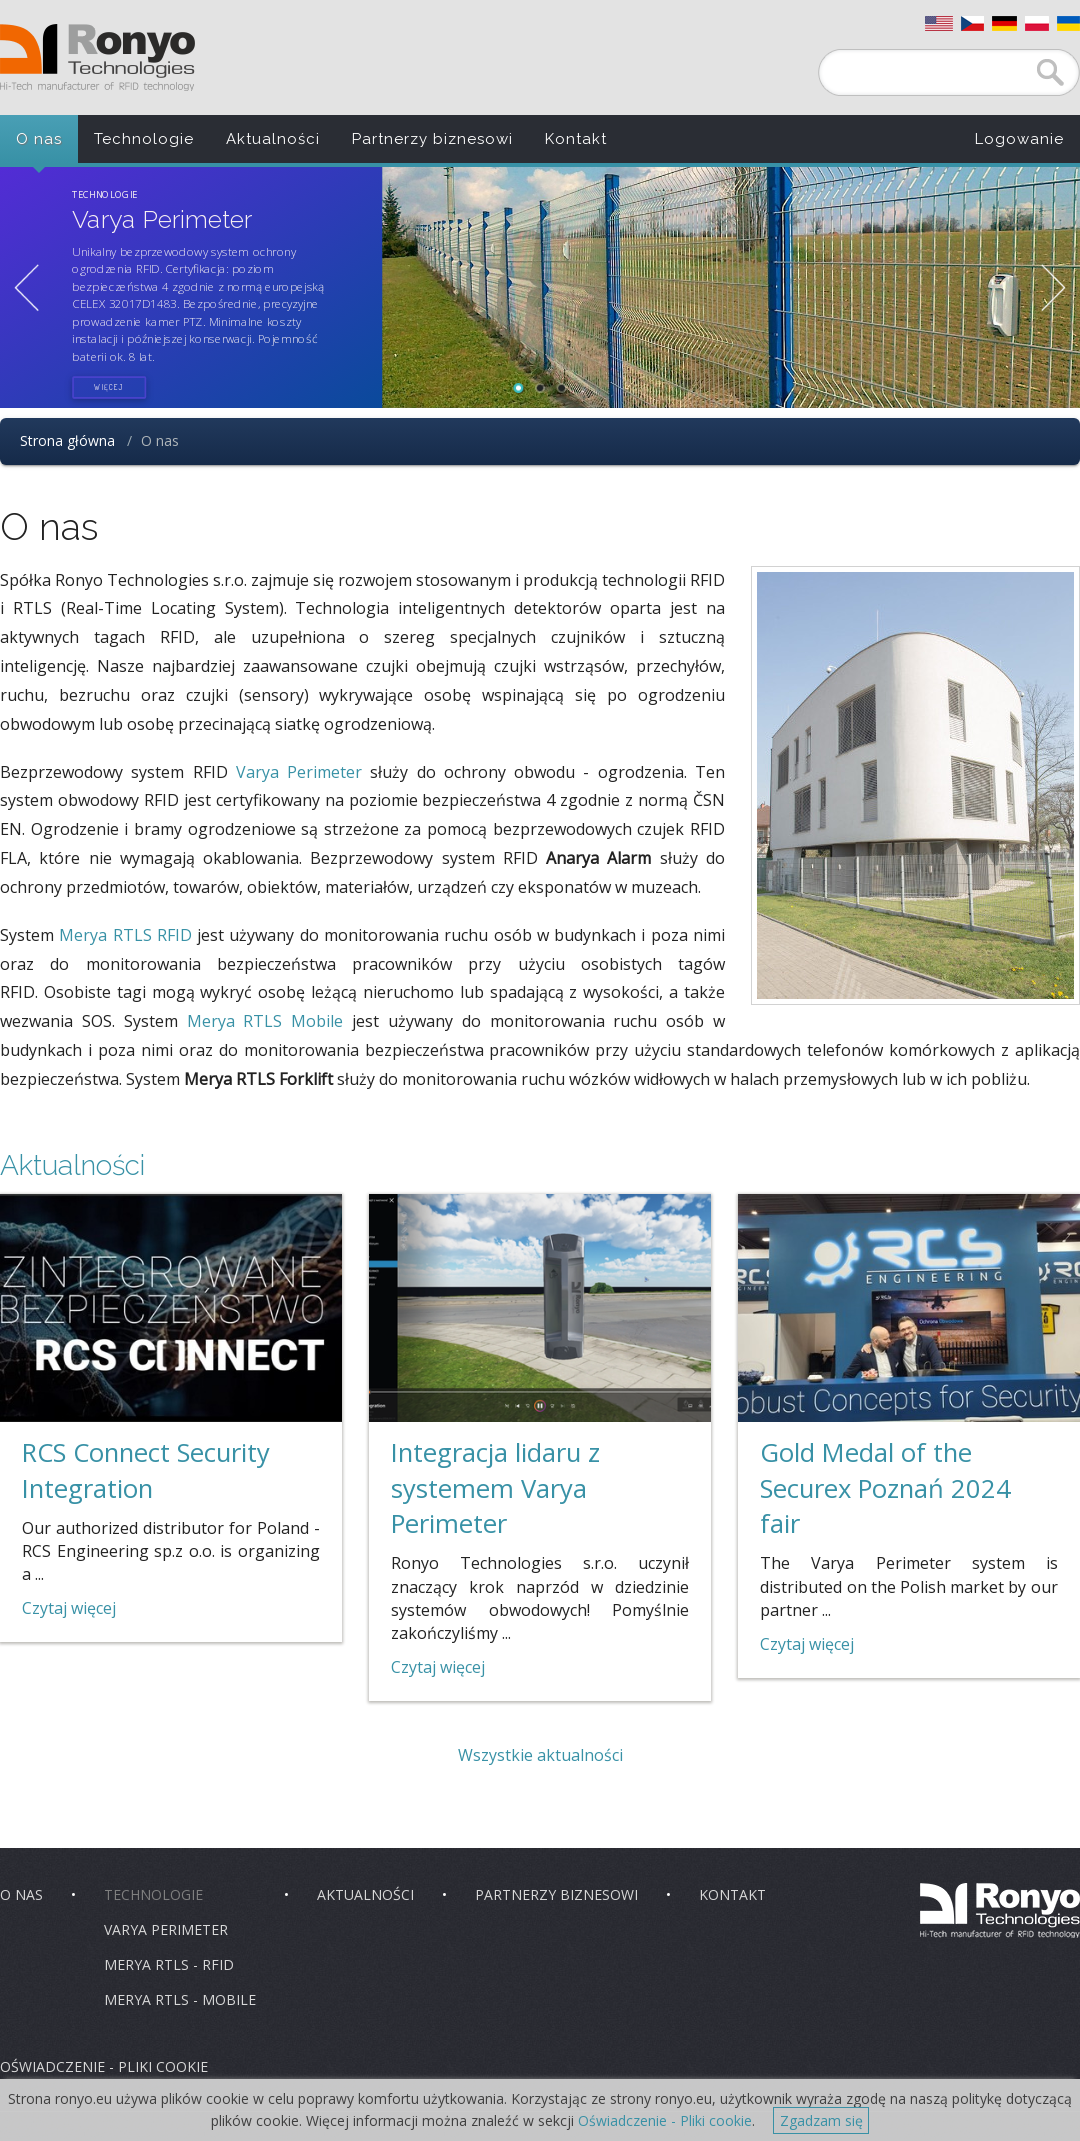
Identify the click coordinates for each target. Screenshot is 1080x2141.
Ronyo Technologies (97, 57)
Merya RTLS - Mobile (180, 1999)
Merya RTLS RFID (125, 935)
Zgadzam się (821, 2120)
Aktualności (273, 139)
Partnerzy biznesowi (432, 139)
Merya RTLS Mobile (265, 1021)
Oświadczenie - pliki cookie (104, 2066)
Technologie (144, 139)
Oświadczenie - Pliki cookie (665, 2120)
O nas (39, 139)
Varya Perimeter (299, 772)
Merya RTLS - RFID (169, 1964)
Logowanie (1019, 139)
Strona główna (67, 440)
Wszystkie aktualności (540, 1755)
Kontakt (576, 139)
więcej (109, 387)
